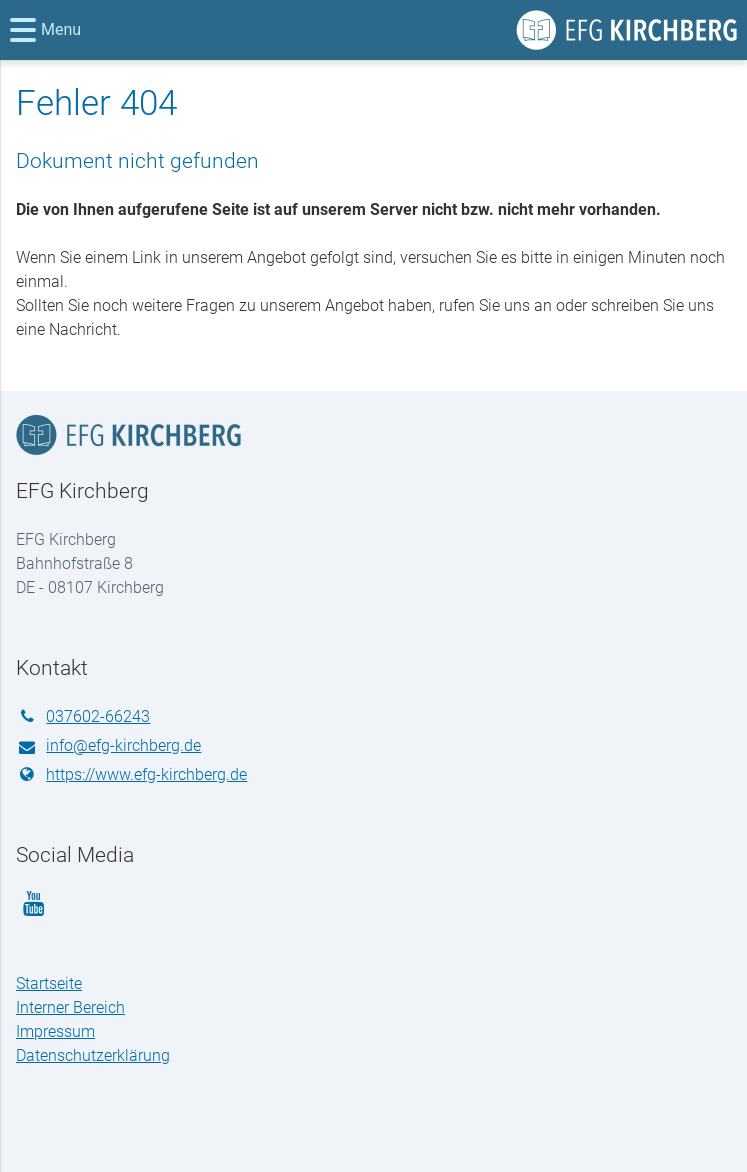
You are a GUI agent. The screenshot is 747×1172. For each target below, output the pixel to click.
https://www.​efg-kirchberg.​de (131, 775)
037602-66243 (83, 717)
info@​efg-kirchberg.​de (108, 747)
